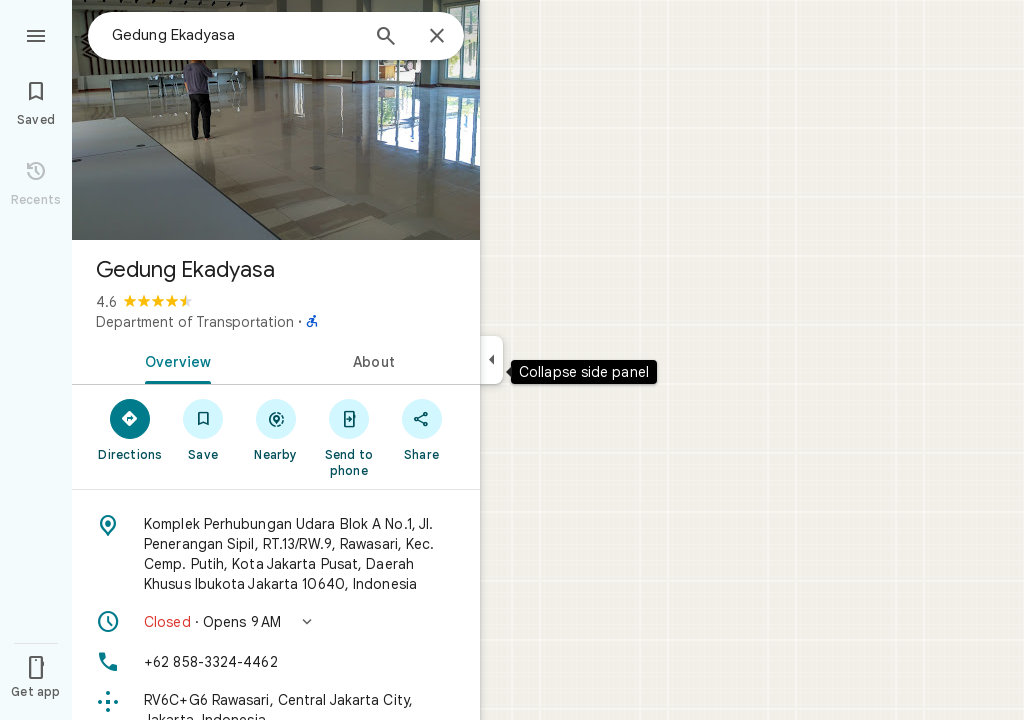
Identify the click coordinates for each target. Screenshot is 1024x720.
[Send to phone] (348, 437)
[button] (276, 622)
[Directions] (130, 429)
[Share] (421, 429)
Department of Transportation (195, 322)
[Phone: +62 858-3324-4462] (276, 662)
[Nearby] (276, 429)
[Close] (437, 37)
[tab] (174, 360)
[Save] (203, 429)
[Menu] (36, 34)
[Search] (386, 38)
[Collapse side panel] (491, 360)
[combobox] (235, 35)
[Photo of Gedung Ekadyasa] (276, 120)
